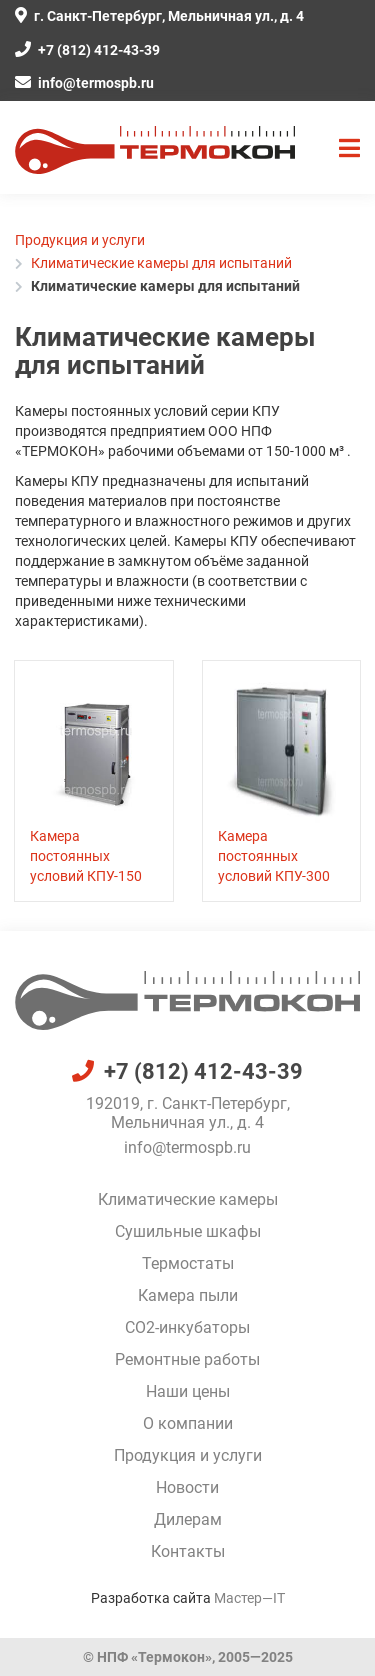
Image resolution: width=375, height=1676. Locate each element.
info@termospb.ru (84, 83)
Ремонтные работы (187, 1359)
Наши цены (188, 1391)
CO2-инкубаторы (187, 1327)
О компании (188, 1423)
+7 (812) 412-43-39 (87, 50)
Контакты (188, 1551)
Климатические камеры (188, 1199)
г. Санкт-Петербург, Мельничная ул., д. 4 (159, 16)
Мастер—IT (249, 1598)
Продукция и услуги (188, 1455)
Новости (187, 1487)
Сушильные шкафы (188, 1231)
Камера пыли (188, 1295)
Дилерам (188, 1519)
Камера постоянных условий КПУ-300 (274, 856)
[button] (349, 149)
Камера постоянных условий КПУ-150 (86, 856)
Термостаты (188, 1263)
